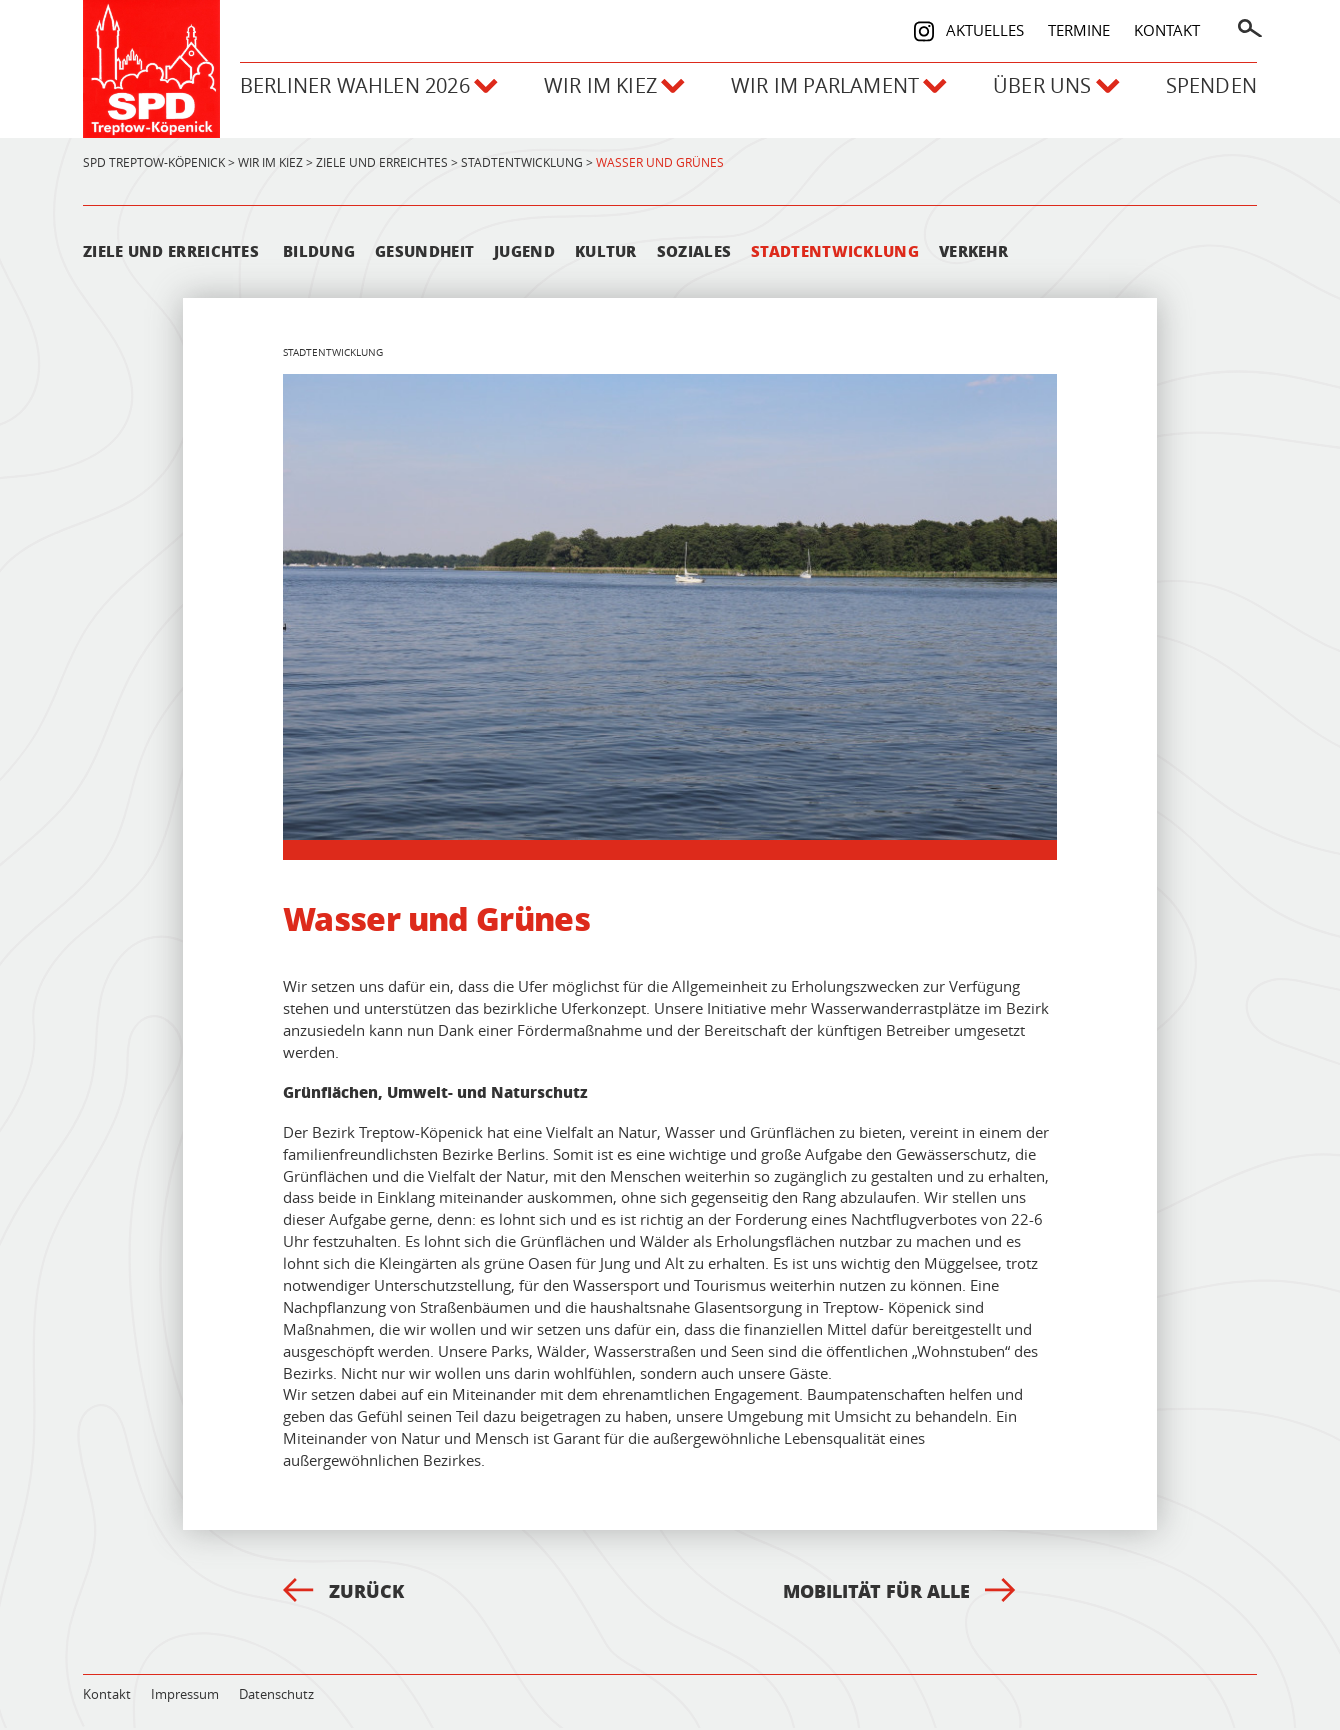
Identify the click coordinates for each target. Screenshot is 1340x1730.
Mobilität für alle (899, 1593)
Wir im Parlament (830, 91)
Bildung (319, 253)
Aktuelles (985, 28)
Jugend (524, 253)
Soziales (694, 253)
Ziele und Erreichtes (171, 253)
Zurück (343, 1593)
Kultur (606, 253)
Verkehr (973, 253)
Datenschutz (276, 1696)
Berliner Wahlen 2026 (352, 91)
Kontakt (1167, 28)
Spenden (1211, 91)
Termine (1079, 28)
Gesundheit (424, 253)
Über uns (1052, 91)
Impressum (185, 1696)
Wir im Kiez (601, 91)
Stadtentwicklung (835, 253)
